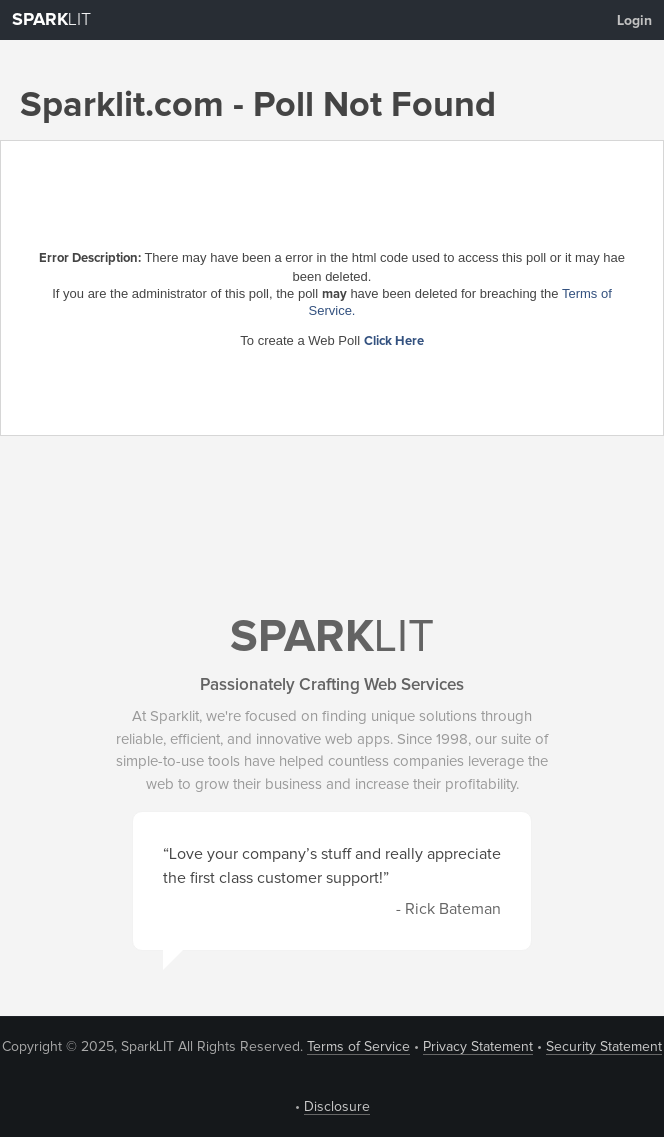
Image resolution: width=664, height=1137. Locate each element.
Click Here (394, 341)
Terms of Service (358, 1047)
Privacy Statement (478, 1047)
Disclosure (337, 1107)
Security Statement (604, 1047)
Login (634, 21)
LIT (51, 20)
